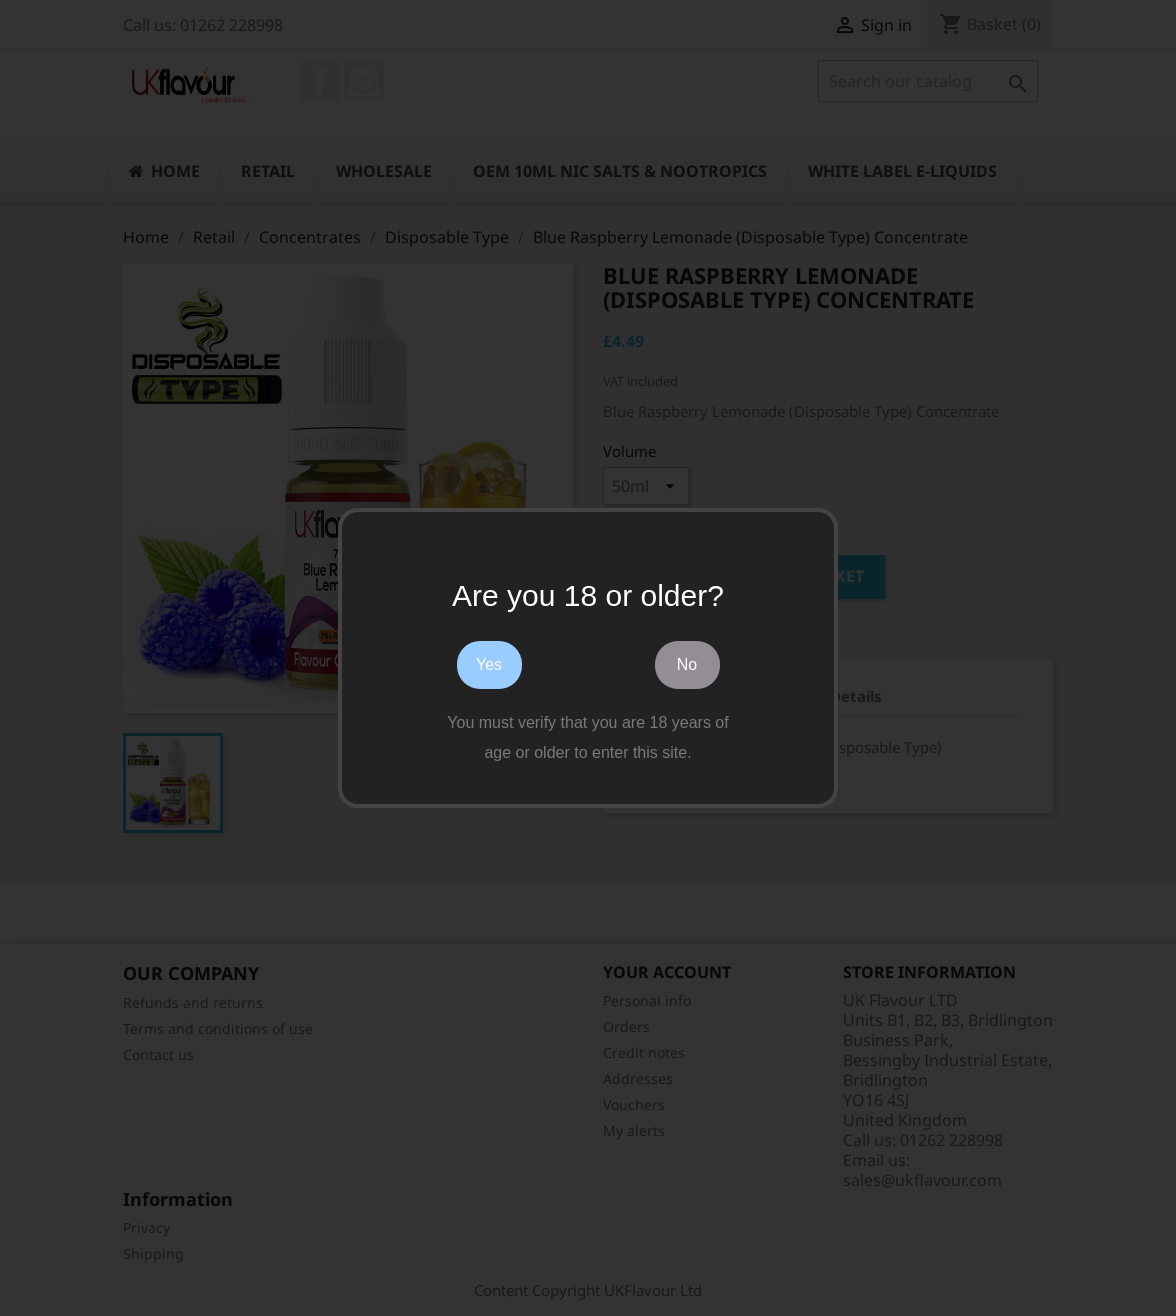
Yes (489, 664)
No (687, 664)
